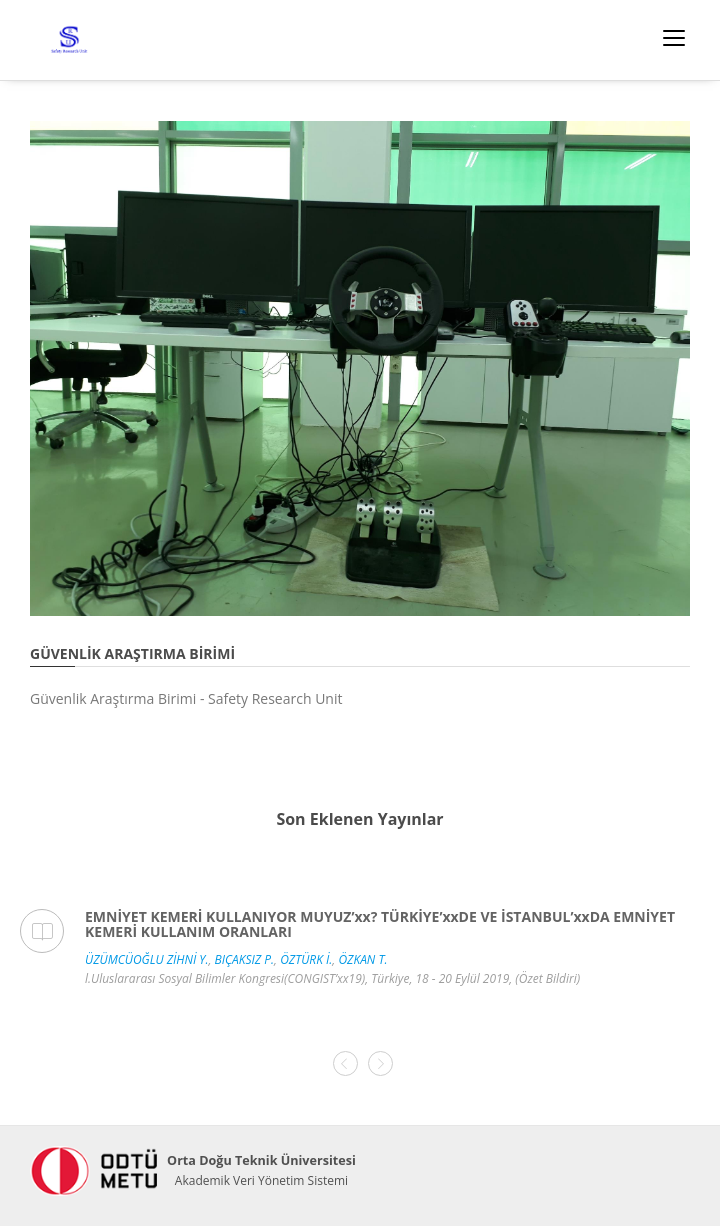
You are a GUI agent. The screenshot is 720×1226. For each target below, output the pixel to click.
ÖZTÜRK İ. (306, 959)
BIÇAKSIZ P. (245, 959)
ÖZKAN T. (362, 959)
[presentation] (345, 1063)
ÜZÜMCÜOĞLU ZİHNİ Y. (146, 959)
